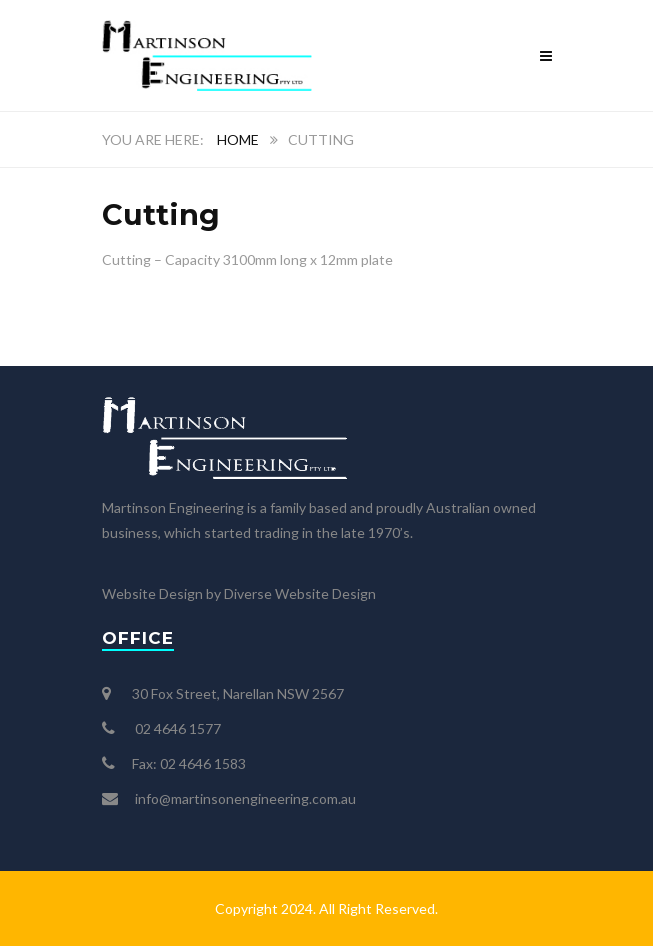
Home (238, 139)
